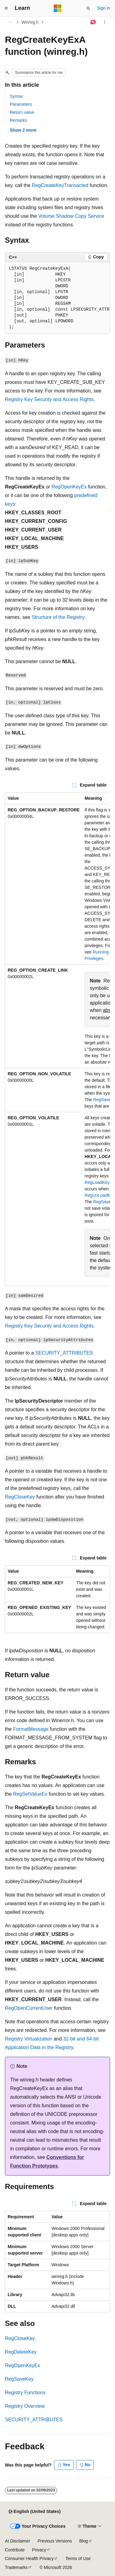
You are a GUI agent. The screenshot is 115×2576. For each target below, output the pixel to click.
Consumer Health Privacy (29, 2558)
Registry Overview (25, 2406)
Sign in (103, 8)
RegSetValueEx (30, 1794)
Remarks (18, 120)
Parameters (21, 104)
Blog (83, 2540)
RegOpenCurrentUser (29, 2008)
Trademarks (16, 2567)
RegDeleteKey (20, 2352)
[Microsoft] (58, 8)
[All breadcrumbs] (10, 22)
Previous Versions (54, 2540)
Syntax (16, 96)
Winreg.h (30, 22)
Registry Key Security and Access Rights (49, 399)
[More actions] (104, 22)
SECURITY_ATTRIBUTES (64, 1353)
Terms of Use (77, 2558)
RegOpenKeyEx (69, 486)
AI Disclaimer (17, 2540)
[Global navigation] (6, 8)
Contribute (15, 2549)
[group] (57, 298)
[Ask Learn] (93, 22)
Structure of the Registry (58, 617)
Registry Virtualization (28, 2038)
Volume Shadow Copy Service (71, 216)
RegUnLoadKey (100, 1195)
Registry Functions (25, 2392)
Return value (22, 112)
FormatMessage (31, 1729)
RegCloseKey (20, 1496)
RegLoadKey (97, 1182)
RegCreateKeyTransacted (60, 185)
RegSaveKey (19, 2379)
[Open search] (88, 8)
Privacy (39, 2549)
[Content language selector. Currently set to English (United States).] (34, 2512)
